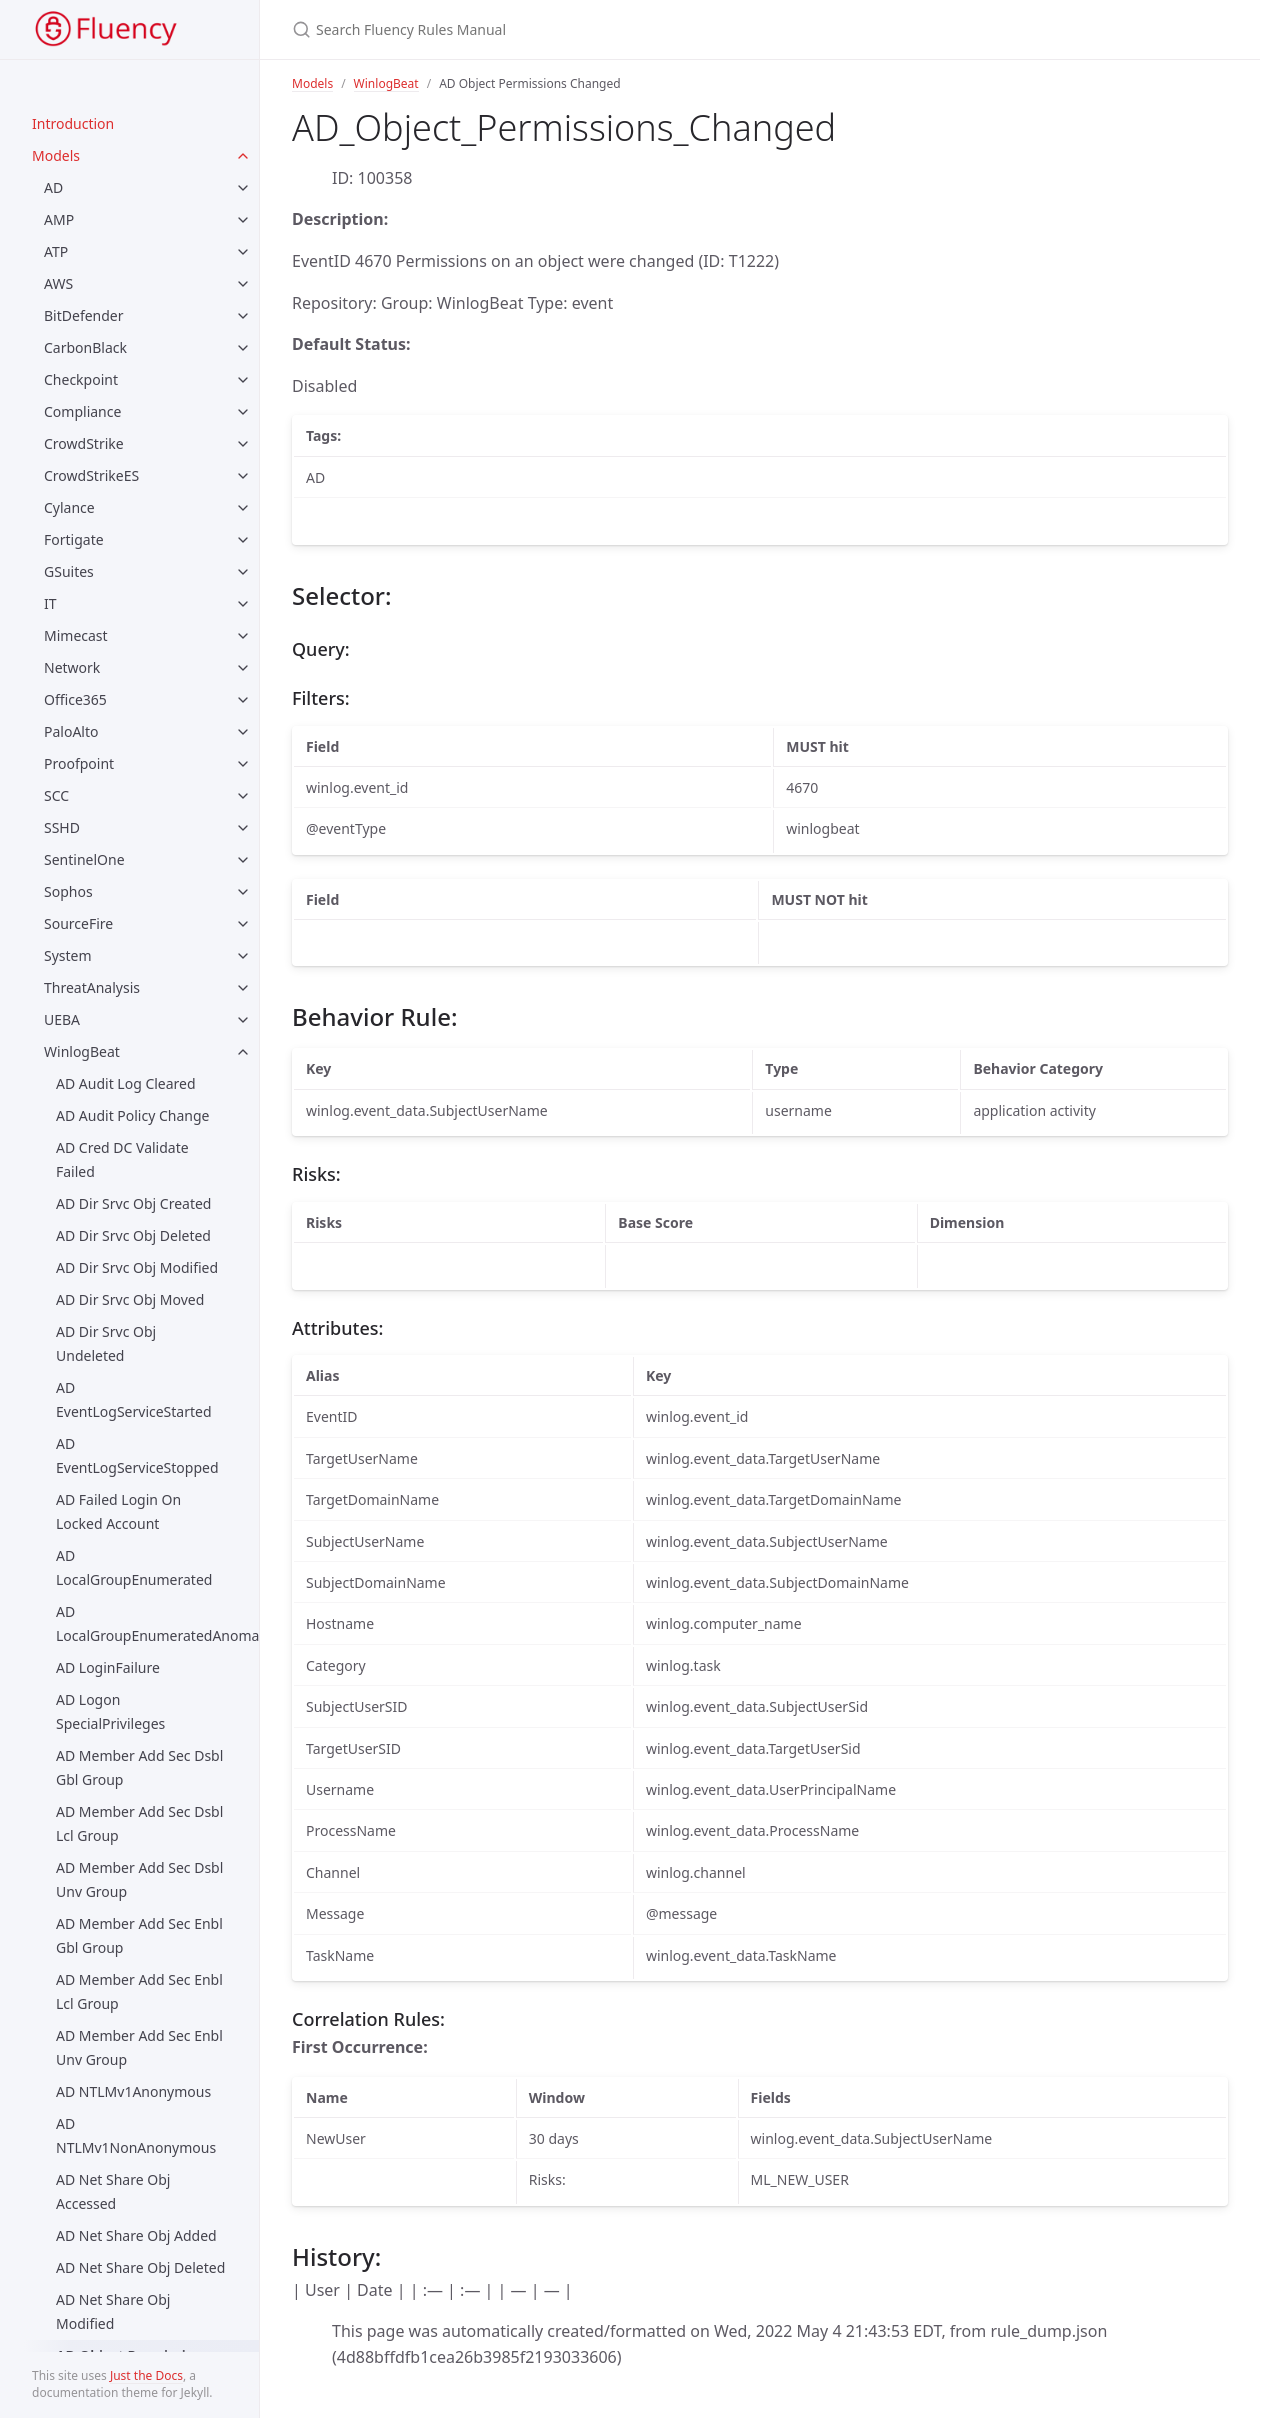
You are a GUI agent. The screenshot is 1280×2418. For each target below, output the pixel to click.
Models (56, 155)
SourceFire (78, 923)
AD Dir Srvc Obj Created (133, 1203)
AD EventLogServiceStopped (137, 1455)
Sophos (68, 891)
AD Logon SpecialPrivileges (110, 1711)
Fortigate (74, 539)
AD (53, 187)
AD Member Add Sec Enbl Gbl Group (139, 1935)
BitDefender (84, 315)
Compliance (82, 411)
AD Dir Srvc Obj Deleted (133, 1235)
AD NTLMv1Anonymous (133, 2091)
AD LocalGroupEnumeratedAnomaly (157, 1623)
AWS (58, 283)
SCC (56, 795)
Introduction (73, 123)
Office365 (75, 699)
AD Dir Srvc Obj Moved (130, 1299)
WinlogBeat (82, 1051)
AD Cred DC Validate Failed (122, 1159)
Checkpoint (81, 379)
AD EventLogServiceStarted (134, 1399)
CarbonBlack (85, 347)
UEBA (62, 1019)
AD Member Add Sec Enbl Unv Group (139, 2047)
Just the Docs (146, 2375)
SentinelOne (84, 859)
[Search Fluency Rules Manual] (610, 29)
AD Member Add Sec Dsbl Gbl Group (139, 1767)
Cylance (69, 507)
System (68, 955)
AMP (59, 219)
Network (72, 667)
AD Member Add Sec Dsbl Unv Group (139, 1879)
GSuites (69, 571)
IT (50, 603)
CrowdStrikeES (91, 475)
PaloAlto (71, 731)
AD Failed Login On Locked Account (118, 1511)
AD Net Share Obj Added (136, 2235)
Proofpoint (79, 763)
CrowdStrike (84, 443)
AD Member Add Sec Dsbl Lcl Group (139, 1823)
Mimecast (76, 635)
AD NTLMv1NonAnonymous (136, 2135)
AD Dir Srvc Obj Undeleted (106, 1343)
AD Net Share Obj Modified (113, 2311)
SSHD (62, 827)
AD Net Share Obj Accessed (113, 2191)
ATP (56, 251)
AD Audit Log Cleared (126, 1083)
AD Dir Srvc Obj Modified (137, 1267)
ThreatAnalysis (92, 987)
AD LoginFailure (108, 1667)
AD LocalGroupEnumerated (134, 1567)
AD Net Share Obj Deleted (140, 2267)
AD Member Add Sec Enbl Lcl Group (139, 1991)
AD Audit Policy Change (133, 1115)
